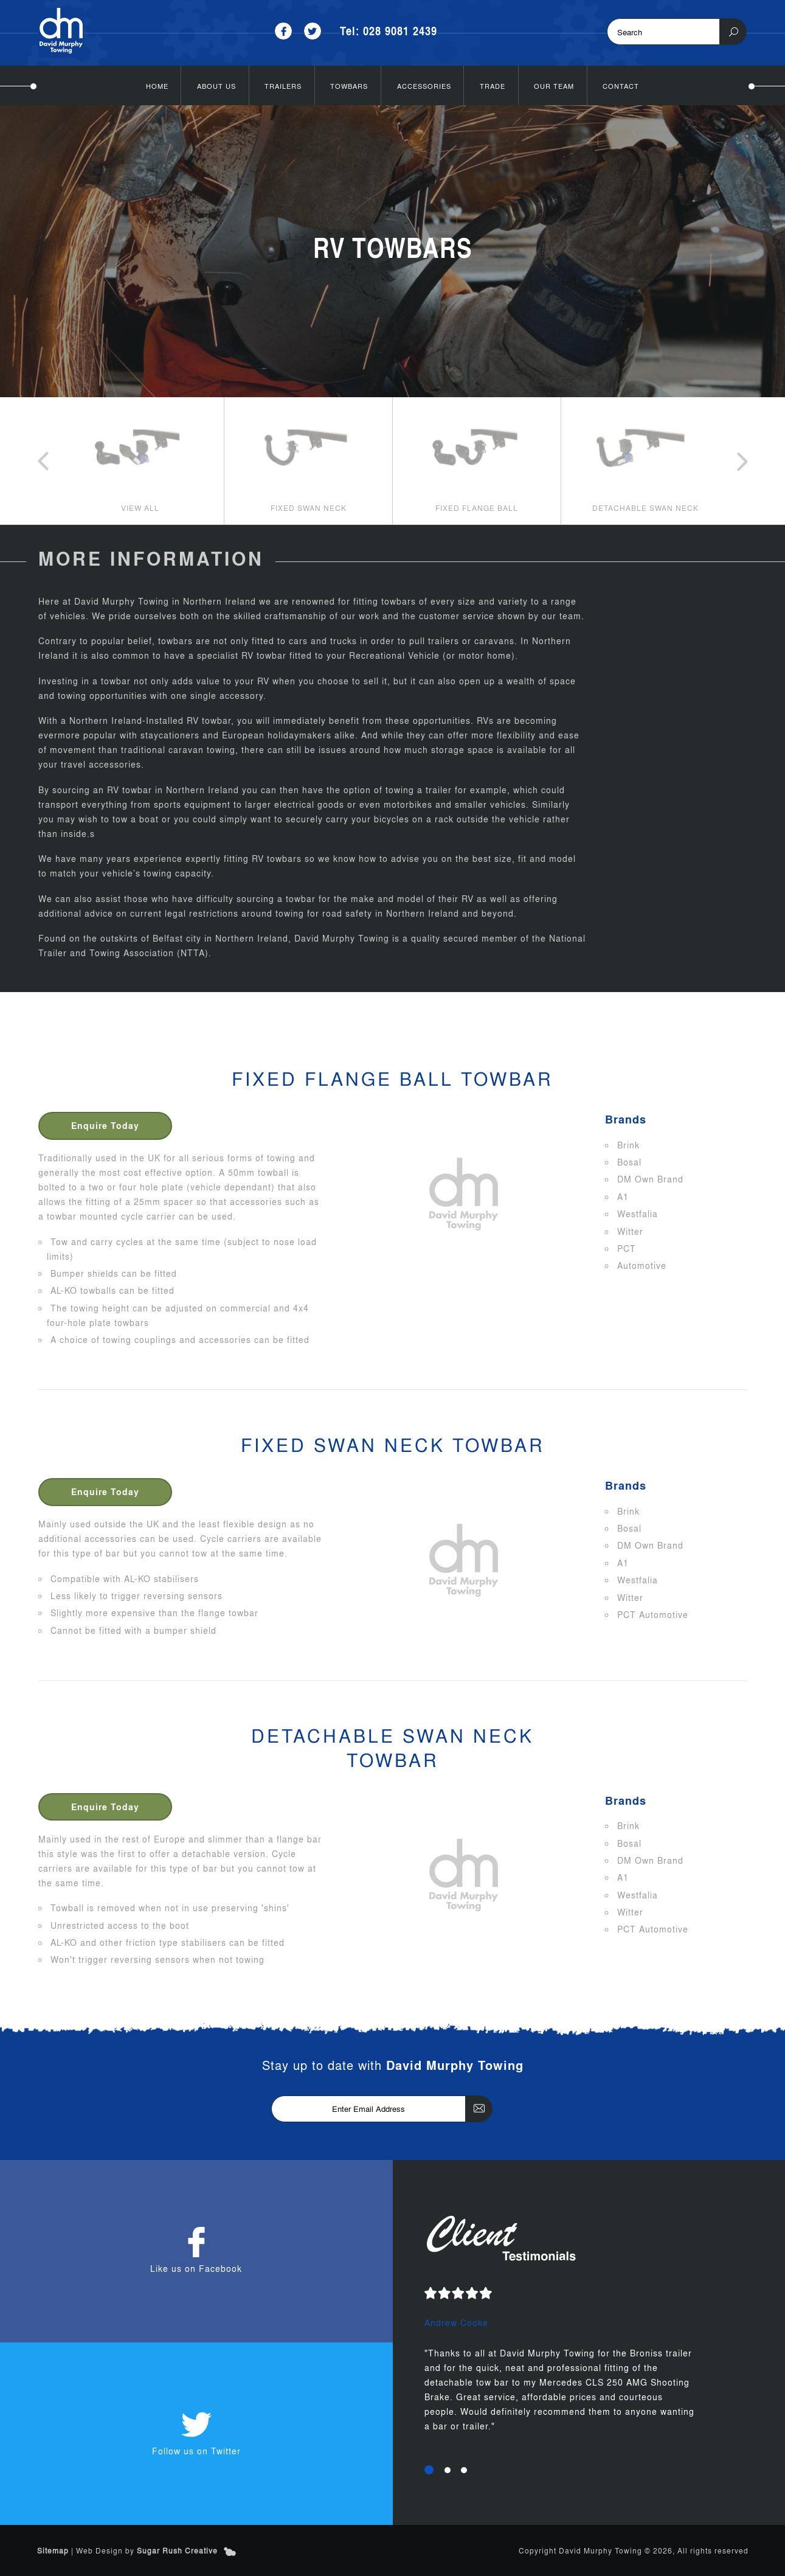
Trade (492, 85)
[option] (139, 460)
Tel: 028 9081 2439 (388, 31)
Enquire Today (106, 1125)
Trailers (283, 85)
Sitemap (53, 2550)
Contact (621, 85)
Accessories (424, 85)
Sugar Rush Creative (177, 2550)
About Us (216, 85)
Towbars (349, 85)
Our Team (554, 85)
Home (157, 85)
